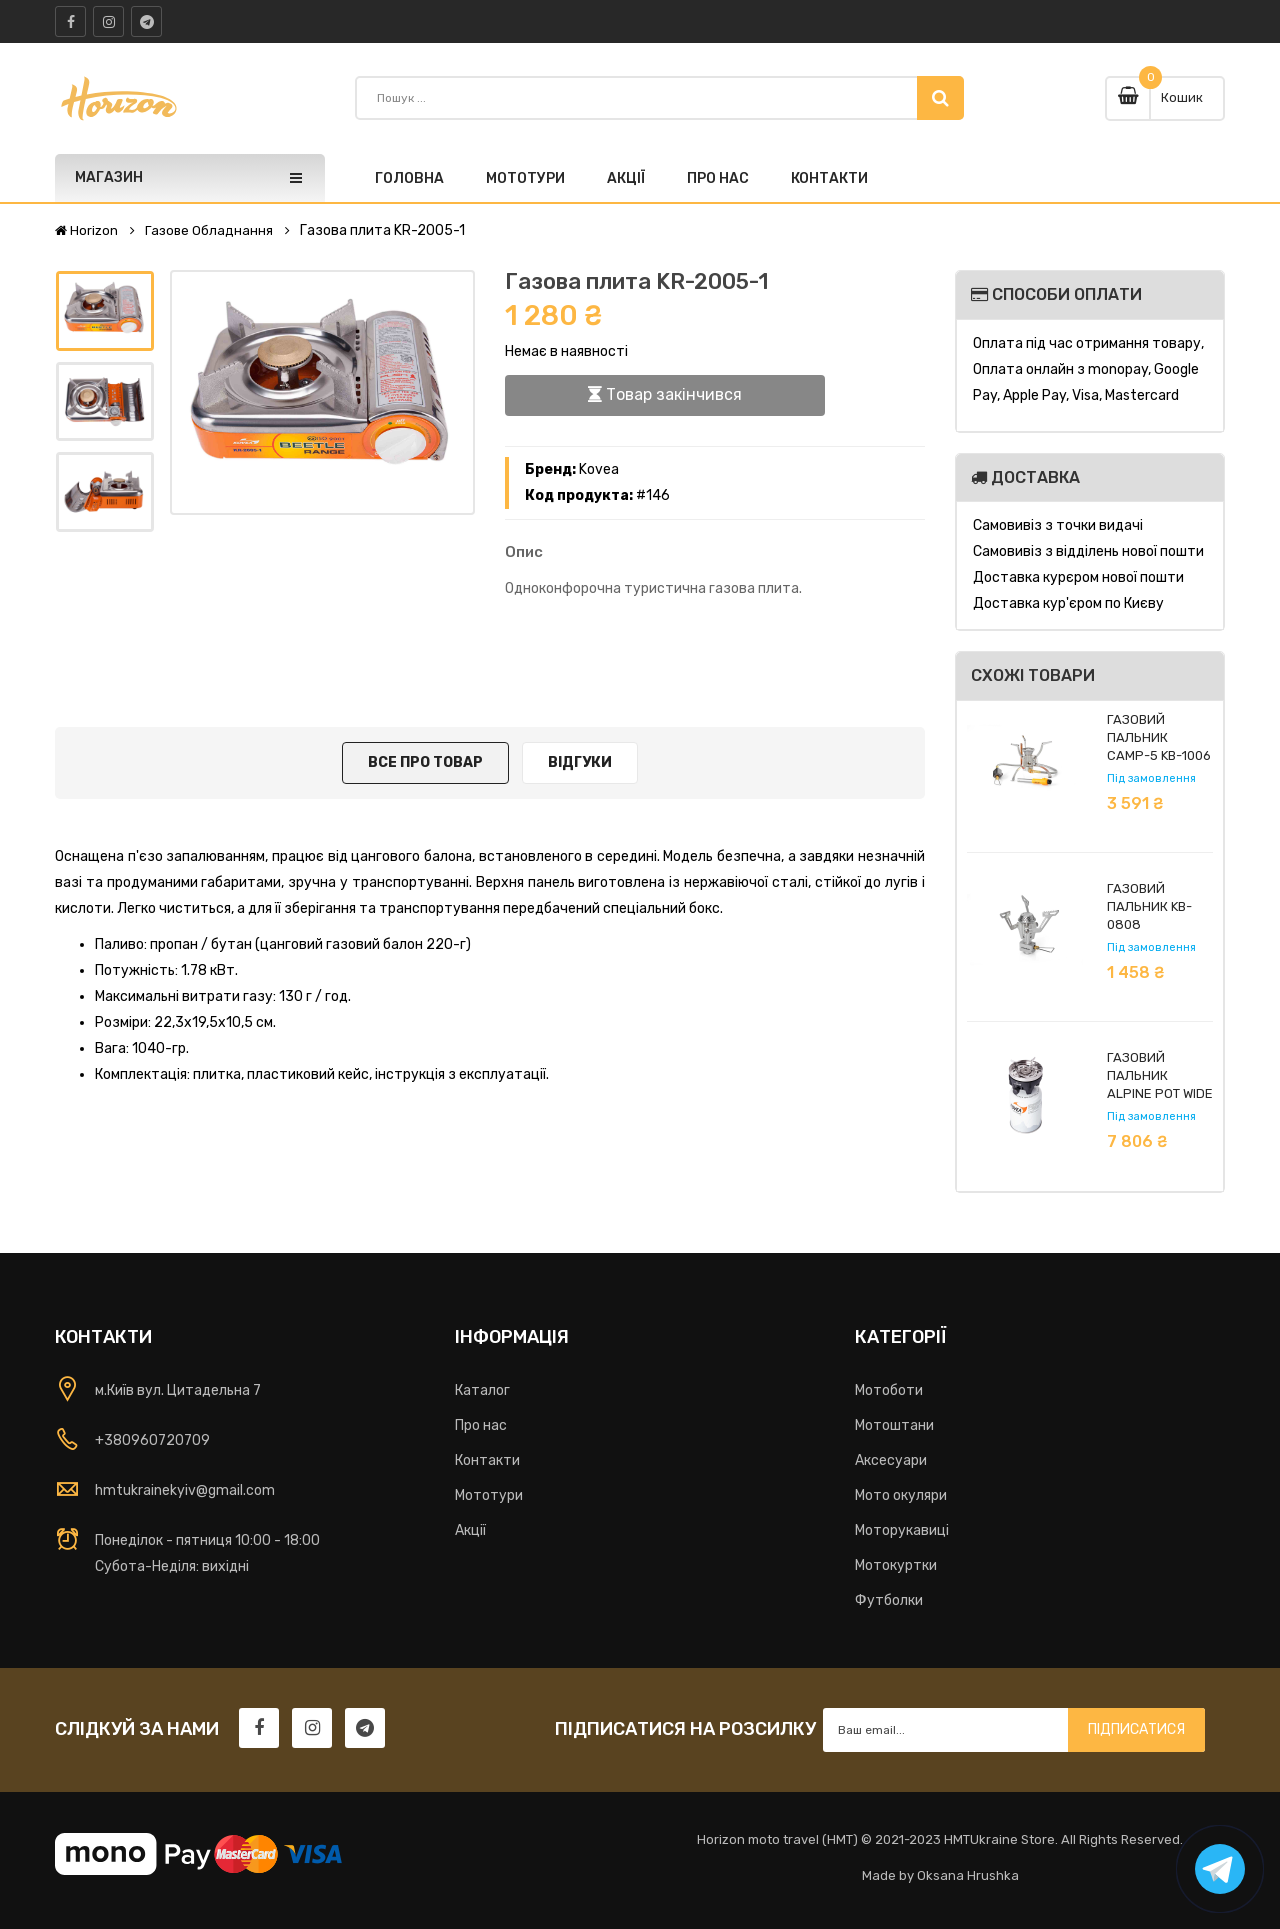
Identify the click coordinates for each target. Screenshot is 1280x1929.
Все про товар (425, 762)
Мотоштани (894, 1425)
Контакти (487, 1460)
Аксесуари (891, 1460)
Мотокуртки (896, 1565)
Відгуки (580, 762)
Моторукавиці (902, 1530)
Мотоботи (889, 1390)
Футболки (889, 1600)
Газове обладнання (209, 231)
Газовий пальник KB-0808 (1149, 906)
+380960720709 (152, 1440)
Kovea (599, 469)
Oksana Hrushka (968, 1875)
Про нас (481, 1425)
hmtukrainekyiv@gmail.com (185, 1490)
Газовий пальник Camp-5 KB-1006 (1159, 737)
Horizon (86, 231)
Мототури (489, 1495)
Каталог (482, 1390)
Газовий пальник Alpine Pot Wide (1160, 1075)
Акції (470, 1530)
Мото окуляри (901, 1495)
